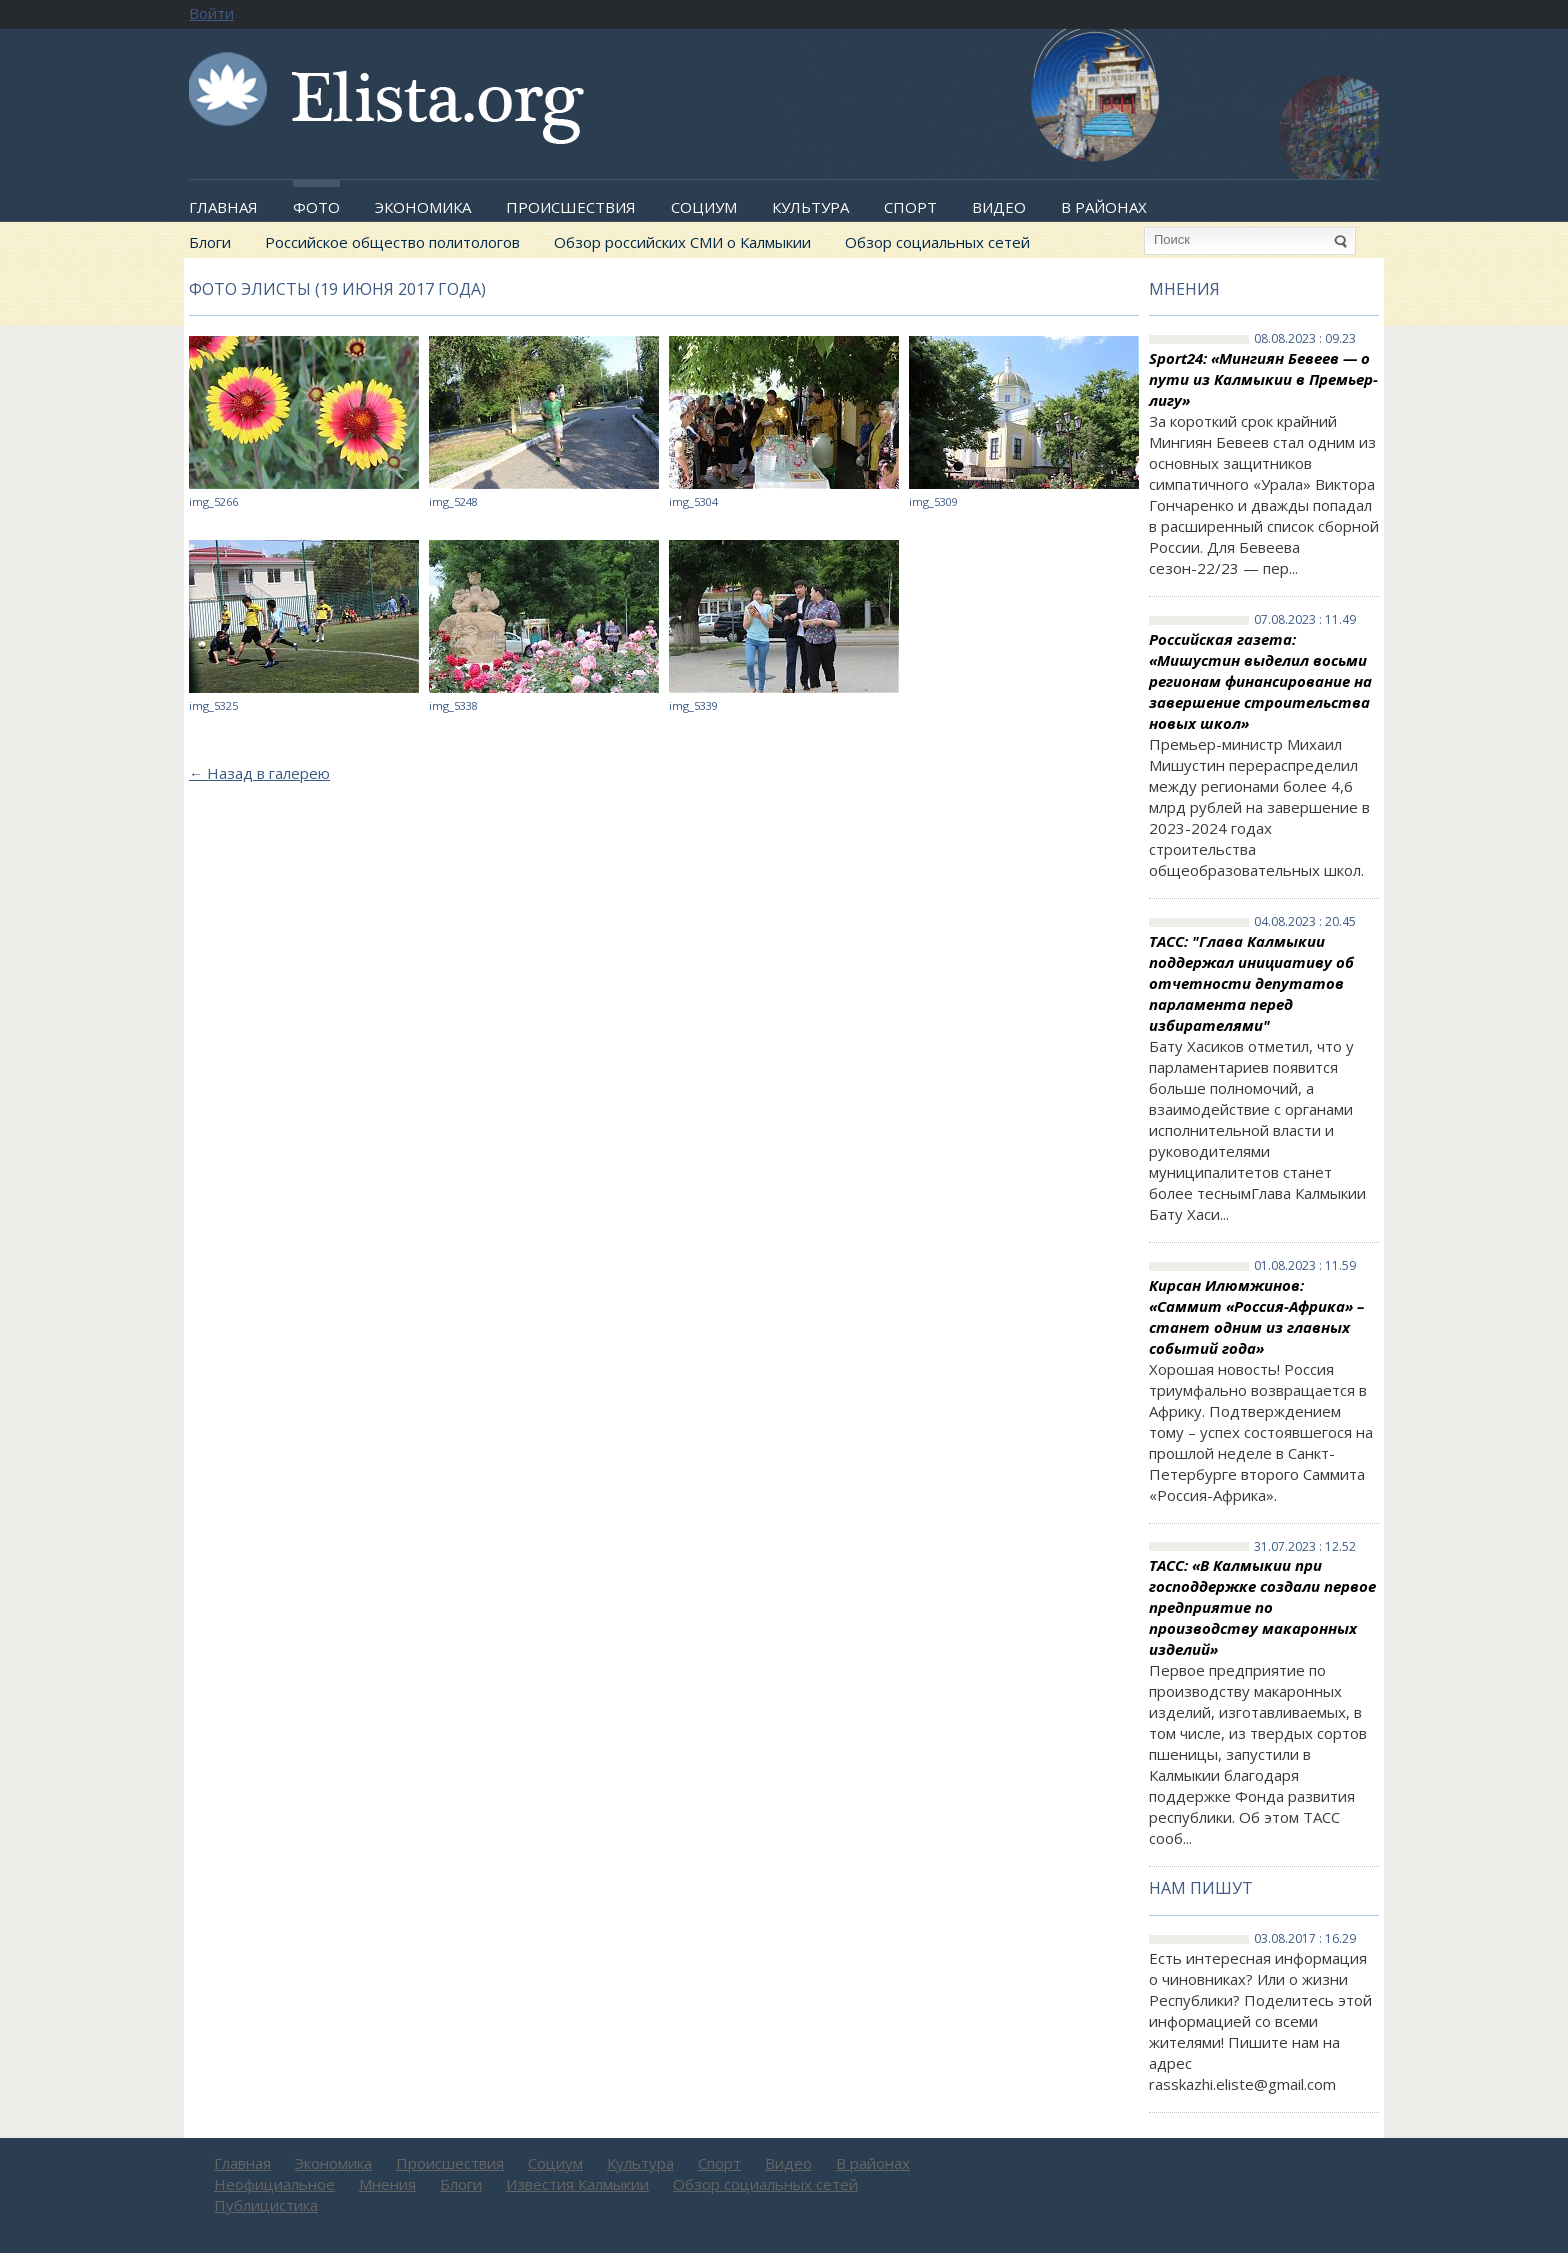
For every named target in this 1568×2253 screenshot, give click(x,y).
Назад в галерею (259, 773)
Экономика (423, 207)
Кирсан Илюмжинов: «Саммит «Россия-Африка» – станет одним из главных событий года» (1256, 1316)
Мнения (1184, 289)
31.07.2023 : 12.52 (1305, 1547)
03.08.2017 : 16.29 (1305, 1939)
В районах (1104, 207)
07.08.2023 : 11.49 (1305, 620)
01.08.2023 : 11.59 (1305, 1266)
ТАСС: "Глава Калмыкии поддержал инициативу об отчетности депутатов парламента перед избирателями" (1251, 983)
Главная (223, 207)
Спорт (910, 207)
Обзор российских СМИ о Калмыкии (682, 242)
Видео (999, 207)
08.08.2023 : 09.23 (1305, 339)
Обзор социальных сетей (937, 242)
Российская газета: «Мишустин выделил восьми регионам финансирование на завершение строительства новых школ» (1260, 681)
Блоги (210, 242)
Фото (316, 207)
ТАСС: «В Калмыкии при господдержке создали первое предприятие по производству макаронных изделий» (1262, 1607)
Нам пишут (1201, 1888)
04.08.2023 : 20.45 (1305, 922)
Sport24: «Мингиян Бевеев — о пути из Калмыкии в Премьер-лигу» (1263, 379)
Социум (704, 207)
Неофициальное (274, 2184)
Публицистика (266, 2205)
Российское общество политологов (392, 242)
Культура (810, 207)
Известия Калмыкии (577, 2184)
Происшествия (571, 207)
